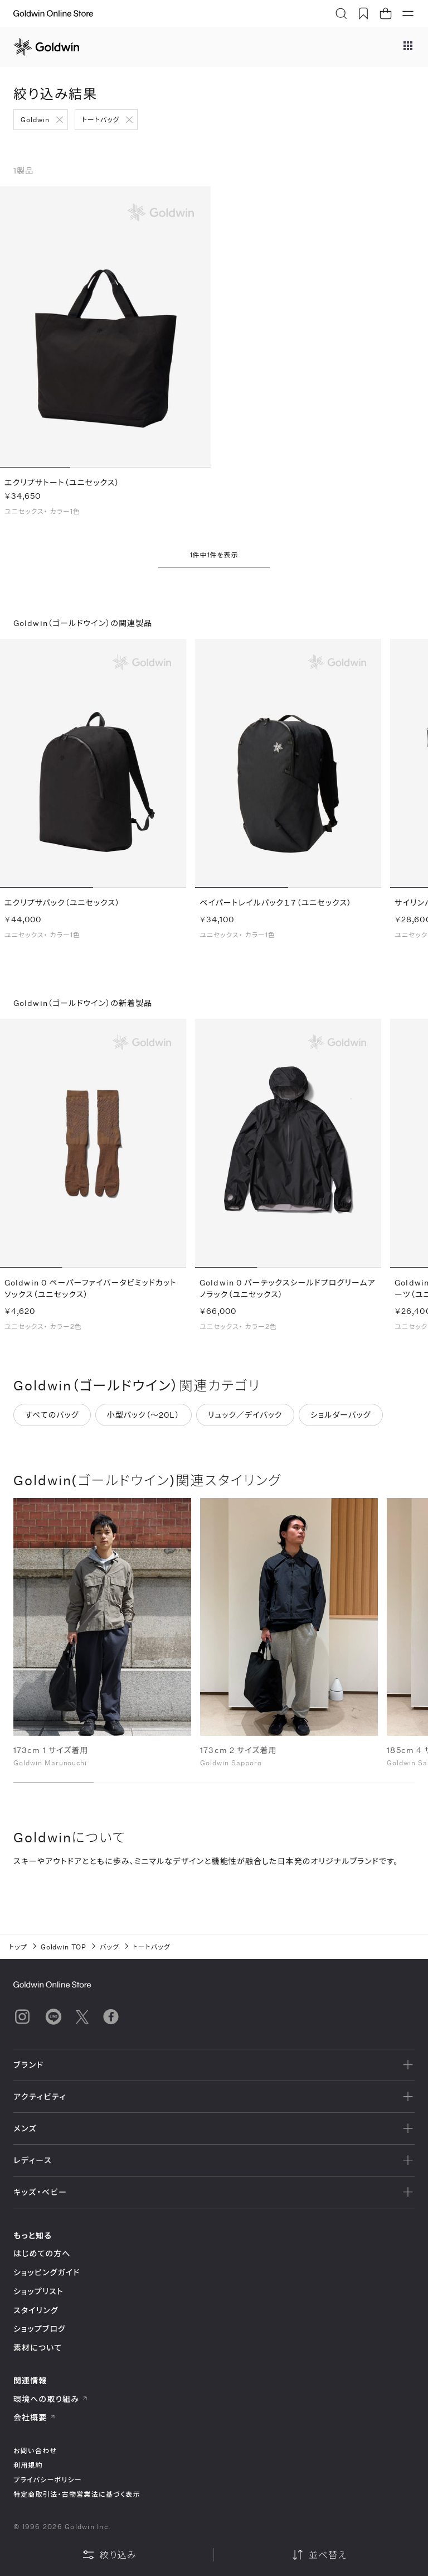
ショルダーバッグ (340, 1418)
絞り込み (109, 2554)
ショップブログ (39, 2328)
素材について (37, 2347)
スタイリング (35, 2310)
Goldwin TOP (64, 1946)
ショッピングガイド (46, 2272)
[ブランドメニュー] (408, 47)
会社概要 (34, 2417)
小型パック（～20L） (143, 1418)
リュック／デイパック (245, 1418)
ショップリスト (38, 2291)
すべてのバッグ (52, 1418)
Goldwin (35, 119)
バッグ (109, 1946)
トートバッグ (101, 119)
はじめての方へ (42, 2253)
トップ (18, 1946)
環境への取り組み (50, 2399)
